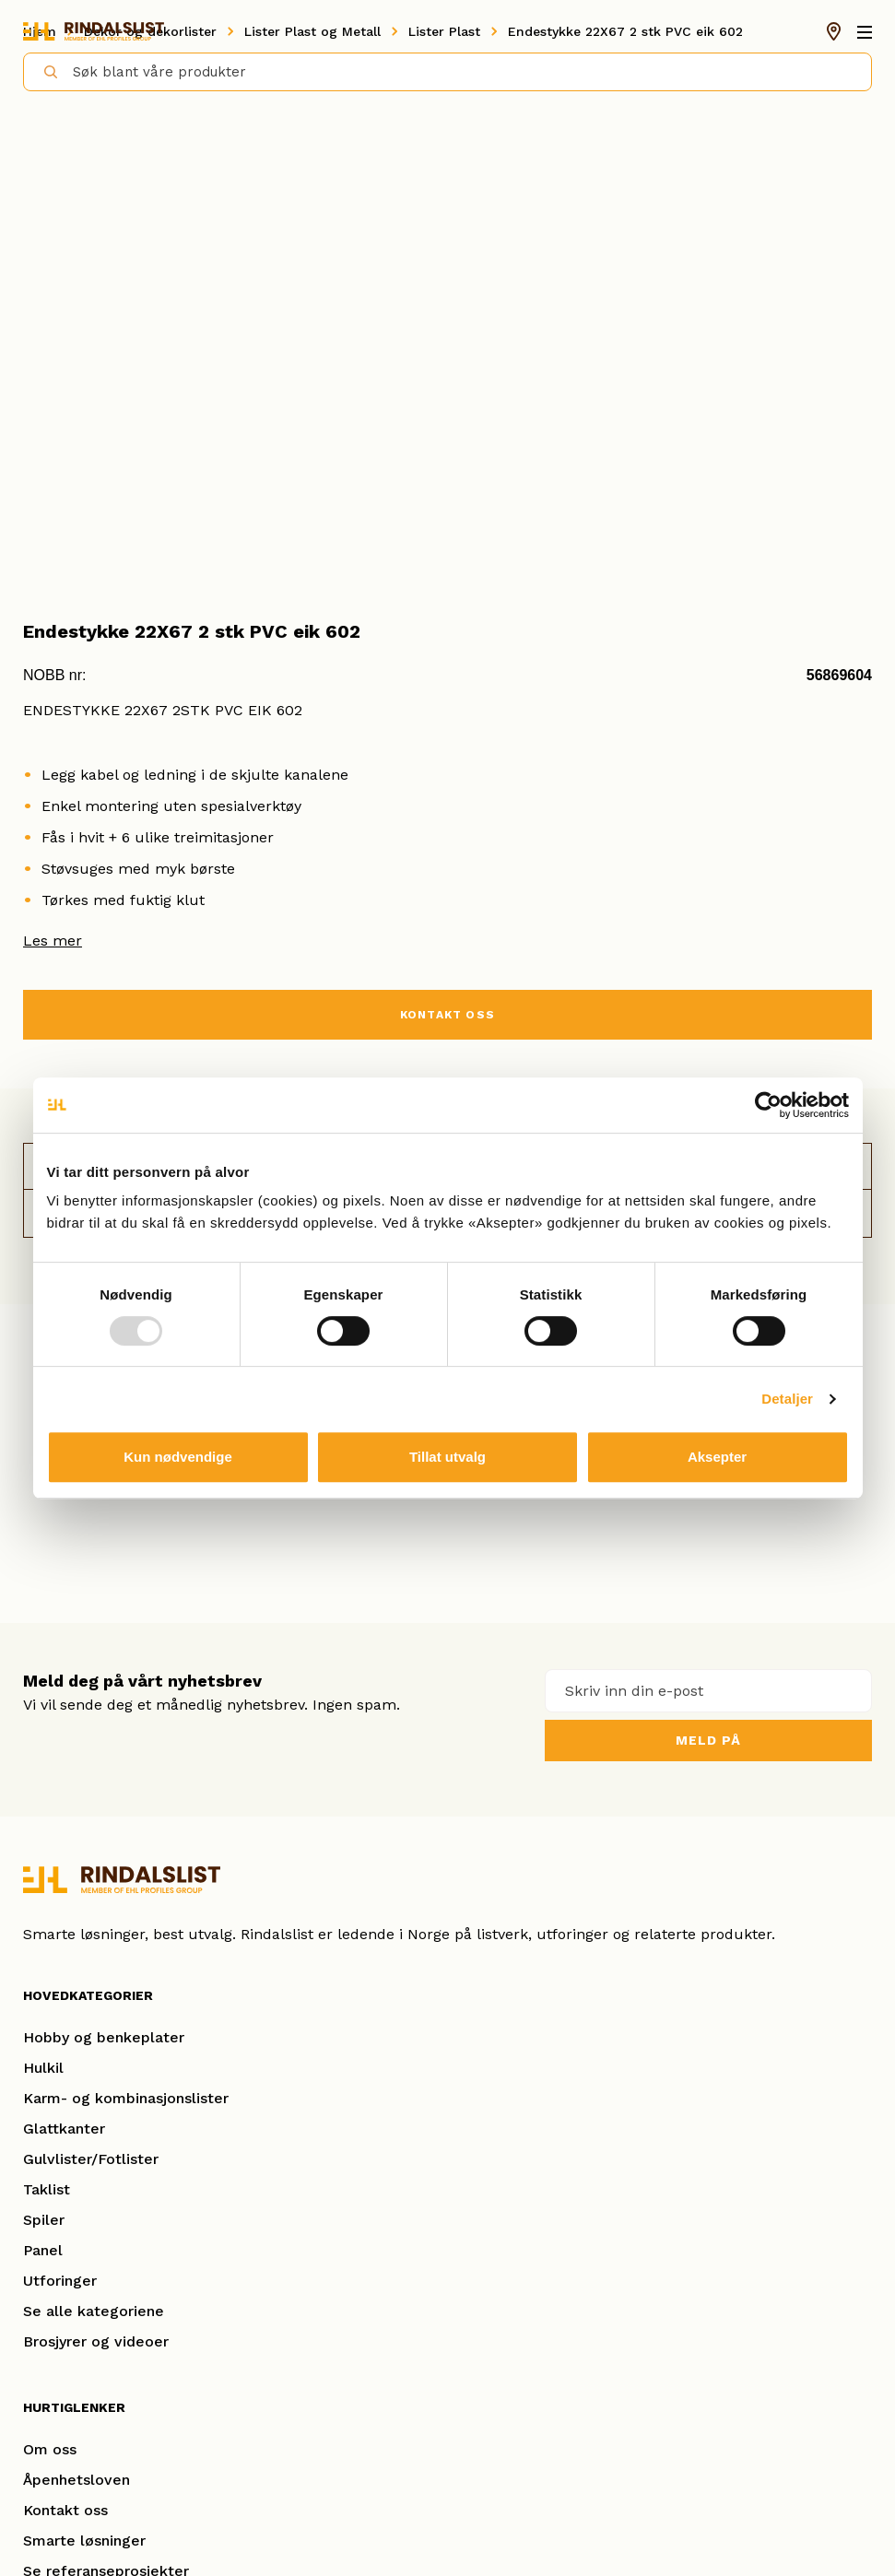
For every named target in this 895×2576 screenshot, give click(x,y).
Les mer (52, 940)
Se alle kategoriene (93, 2311)
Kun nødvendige (178, 1456)
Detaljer (787, 1398)
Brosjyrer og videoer (96, 2341)
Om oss (50, 2449)
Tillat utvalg (447, 1456)
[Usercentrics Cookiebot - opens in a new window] (768, 1105)
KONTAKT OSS (447, 1014)
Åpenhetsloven (76, 2479)
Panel (43, 2250)
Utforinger (60, 2280)
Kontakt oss (65, 2510)
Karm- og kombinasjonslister (126, 2098)
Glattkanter (64, 2128)
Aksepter (717, 1456)
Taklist (46, 2189)
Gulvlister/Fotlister (91, 2159)
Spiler (44, 2220)
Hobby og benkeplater (103, 2037)
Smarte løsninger (84, 2540)
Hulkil (43, 2067)
